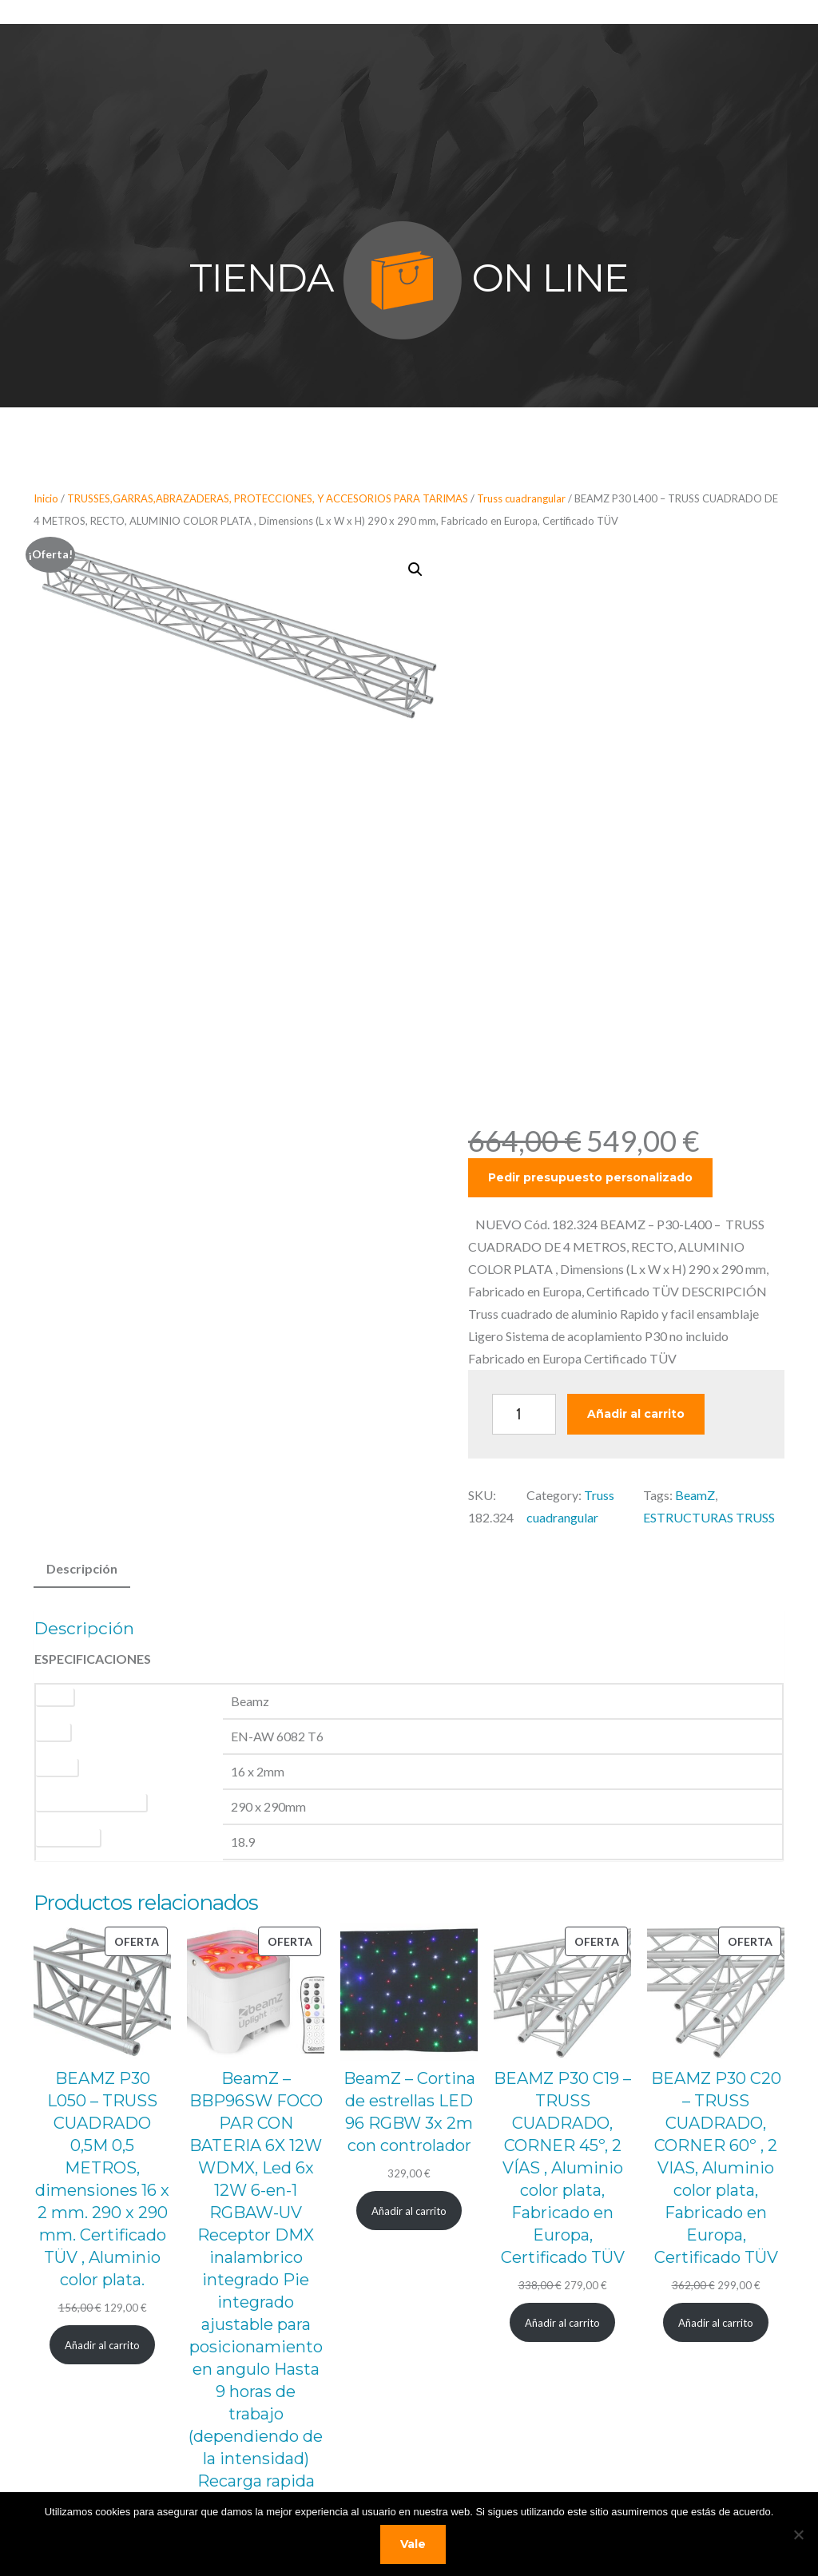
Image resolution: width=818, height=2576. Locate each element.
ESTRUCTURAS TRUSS (709, 1517)
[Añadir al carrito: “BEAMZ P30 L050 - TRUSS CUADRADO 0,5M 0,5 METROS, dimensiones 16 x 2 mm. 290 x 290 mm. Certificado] (103, 2207)
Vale (413, 2544)
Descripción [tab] (81, 1568)
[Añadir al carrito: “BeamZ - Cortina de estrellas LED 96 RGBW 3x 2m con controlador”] (409, 2073)
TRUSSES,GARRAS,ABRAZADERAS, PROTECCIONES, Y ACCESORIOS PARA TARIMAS (267, 498)
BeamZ (695, 1494)
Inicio (46, 498)
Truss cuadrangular (521, 498)
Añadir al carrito (636, 1414)
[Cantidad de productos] (524, 1414)
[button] (415, 569)
